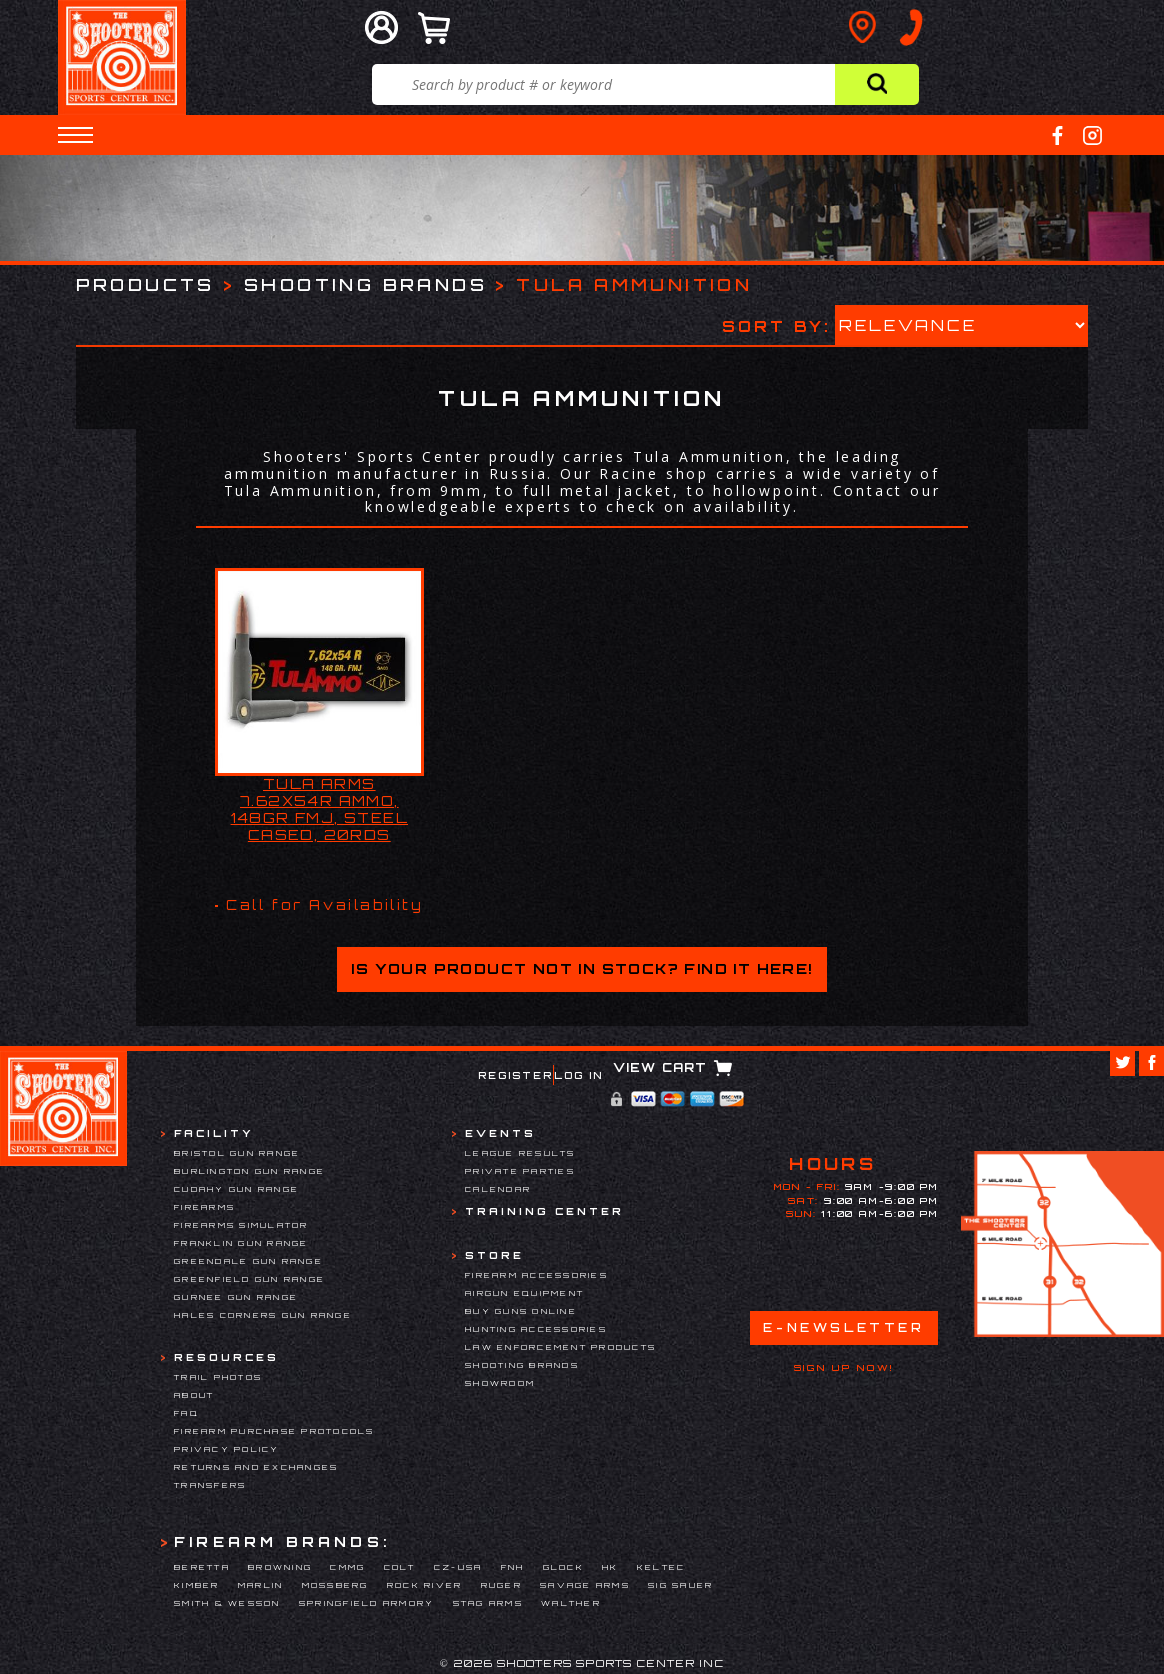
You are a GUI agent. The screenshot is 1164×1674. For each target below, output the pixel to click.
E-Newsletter (843, 1327)
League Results (520, 1153)
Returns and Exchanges (256, 1467)
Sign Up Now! (844, 1367)
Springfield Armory (367, 1603)
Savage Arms (585, 1585)
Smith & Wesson (227, 1603)
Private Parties (520, 1171)
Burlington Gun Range (249, 1171)
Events (500, 1133)
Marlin (261, 1585)
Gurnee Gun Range (236, 1297)
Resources (226, 1357)
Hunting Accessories (536, 1329)
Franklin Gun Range (241, 1243)
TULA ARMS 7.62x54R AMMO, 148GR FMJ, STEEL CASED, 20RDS (319, 808)
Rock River (425, 1585)
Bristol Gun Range (237, 1153)
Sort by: (776, 325)
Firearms (204, 1207)
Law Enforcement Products (560, 1347)
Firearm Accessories (536, 1275)
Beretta (202, 1567)
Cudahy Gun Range (236, 1189)
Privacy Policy (227, 1449)
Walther (571, 1603)
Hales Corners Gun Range (263, 1315)
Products (145, 284)
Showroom (500, 1383)
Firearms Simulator (241, 1225)
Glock (563, 1567)
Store (494, 1255)
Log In (578, 1075)
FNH (513, 1567)
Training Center (544, 1211)
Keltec (661, 1567)
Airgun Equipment (524, 1293)
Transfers (210, 1485)
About (194, 1395)
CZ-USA (458, 1567)
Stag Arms (488, 1603)
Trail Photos (218, 1377)
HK (610, 1567)
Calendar (498, 1189)
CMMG (347, 1567)
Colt (400, 1567)
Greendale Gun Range (248, 1261)
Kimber (197, 1585)
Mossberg (335, 1585)
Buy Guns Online (521, 1311)
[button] (75, 135)
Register (515, 1075)
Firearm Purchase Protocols (274, 1431)
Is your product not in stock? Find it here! (581, 968)
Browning (280, 1567)
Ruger (501, 1585)
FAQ (186, 1413)
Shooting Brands (365, 284)
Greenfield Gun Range (249, 1279)
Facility (213, 1133)
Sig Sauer (680, 1585)
